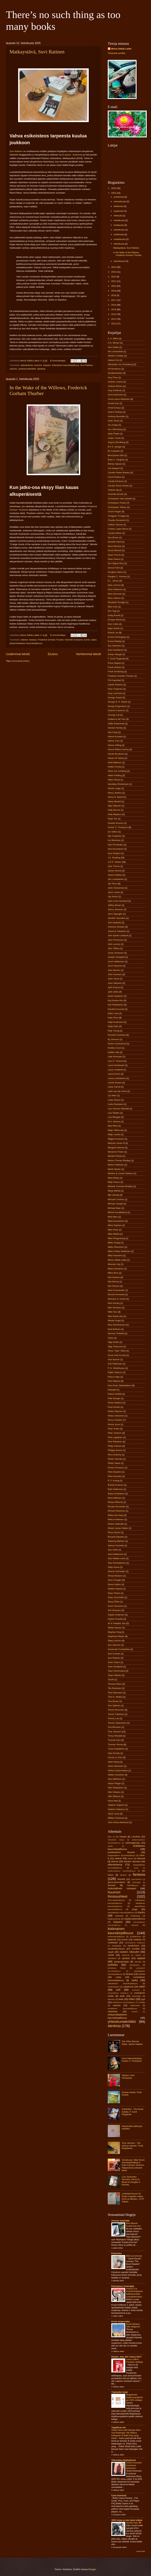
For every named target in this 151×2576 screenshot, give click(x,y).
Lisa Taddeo (113, 1113)
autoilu (110, 1846)
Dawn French (114, 555)
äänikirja (41, 369)
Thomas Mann (115, 1684)
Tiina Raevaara (115, 1692)
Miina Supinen (115, 1225)
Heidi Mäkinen (115, 762)
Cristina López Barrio (118, 529)
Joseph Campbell (116, 957)
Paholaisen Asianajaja (122, 2286)
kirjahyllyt (119, 1916)
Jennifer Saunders (117, 918)
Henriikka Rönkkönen (118, 784)
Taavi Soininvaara (116, 1671)
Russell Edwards (116, 1537)
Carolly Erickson (116, 481)
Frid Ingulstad (114, 680)
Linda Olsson (114, 1100)
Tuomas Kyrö (114, 1740)
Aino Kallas (113, 347)
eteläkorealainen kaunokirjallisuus (122, 1871)
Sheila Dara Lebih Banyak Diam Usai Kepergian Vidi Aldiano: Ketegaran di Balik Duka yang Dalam (126, 2434)
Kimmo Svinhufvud (117, 1043)
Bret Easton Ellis (116, 455)
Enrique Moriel (115, 619)
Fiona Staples (114, 663)
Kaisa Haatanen (115, 996)
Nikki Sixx (112, 1312)
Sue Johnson (114, 1645)
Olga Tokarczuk (115, 1346)
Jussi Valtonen (115, 983)
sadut (94, 639)
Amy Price (113, 377)
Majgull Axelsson (116, 1139)
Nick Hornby (114, 1303)
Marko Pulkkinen (116, 1164)
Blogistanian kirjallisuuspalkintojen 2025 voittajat (134, 2397)
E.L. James (113, 580)
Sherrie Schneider (116, 1571)
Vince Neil (113, 1800)
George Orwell (115, 697)
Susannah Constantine (119, 1649)
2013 (114, 319)
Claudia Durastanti (117, 520)
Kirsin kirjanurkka (120, 2321)
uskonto (13, 369)
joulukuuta (119, 197)
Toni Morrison (114, 1727)
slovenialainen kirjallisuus (118, 1993)
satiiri (142, 1986)
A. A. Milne (113, 338)
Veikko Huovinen (116, 1774)
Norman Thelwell (116, 1333)
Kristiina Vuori (114, 1048)
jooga (134, 1909)
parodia (138, 1962)
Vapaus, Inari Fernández (128, 2076)
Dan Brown (113, 537)
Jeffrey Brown (114, 905)
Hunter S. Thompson (118, 827)
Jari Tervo (112, 883)
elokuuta (118, 215)
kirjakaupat (135, 1916)
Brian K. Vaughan (116, 459)
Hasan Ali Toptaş (116, 758)
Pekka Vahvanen (116, 1415)
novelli (111, 1955)
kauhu (141, 1912)
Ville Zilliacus (114, 1796)
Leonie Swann (115, 1082)
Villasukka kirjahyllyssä (123, 2460)
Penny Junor (114, 1424)
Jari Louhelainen (116, 879)
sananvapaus (113, 1987)
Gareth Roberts (115, 684)
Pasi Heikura (114, 1381)
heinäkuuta (119, 220)
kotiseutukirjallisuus (116, 1937)
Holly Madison (114, 814)
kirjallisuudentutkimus (134, 1919)
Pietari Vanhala (115, 1459)
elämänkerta (27, 365)
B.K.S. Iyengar (115, 446)
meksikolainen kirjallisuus (135, 1943)
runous (141, 1974)
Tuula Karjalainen (116, 1748)
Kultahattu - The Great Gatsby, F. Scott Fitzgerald (132, 2112)
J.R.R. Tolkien (114, 862)
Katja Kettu (113, 1026)
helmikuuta (119, 244)
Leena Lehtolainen (117, 1078)
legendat (112, 1939)
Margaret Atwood (116, 1147)
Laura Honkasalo (116, 1065)
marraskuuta (120, 201)
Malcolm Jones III (116, 1143)
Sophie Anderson (116, 1614)
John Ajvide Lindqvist (118, 935)
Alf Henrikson (114, 369)
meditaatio (113, 1942)
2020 (114, 286)
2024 (114, 267)
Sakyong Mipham (116, 1541)
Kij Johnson (113, 1039)
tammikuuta (120, 261)
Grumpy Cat (113, 715)
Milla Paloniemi (115, 1255)
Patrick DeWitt (115, 1394)
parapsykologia (121, 1961)
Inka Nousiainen (115, 849)
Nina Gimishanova (117, 1324)
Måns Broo (113, 1273)
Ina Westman (114, 840)
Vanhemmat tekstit (88, 654)
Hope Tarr (112, 818)
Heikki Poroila (114, 766)
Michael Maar (114, 1208)
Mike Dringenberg (116, 1238)
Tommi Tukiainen (116, 1714)
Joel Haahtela (114, 922)
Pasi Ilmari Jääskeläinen (119, 1385)
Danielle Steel (114, 541)
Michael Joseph (115, 1203)
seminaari (136, 1990)
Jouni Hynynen (115, 965)
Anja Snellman (115, 390)
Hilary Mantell (114, 801)
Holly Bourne (114, 810)
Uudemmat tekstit (18, 654)
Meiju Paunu (114, 1182)
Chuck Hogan (114, 511)
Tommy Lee (113, 1718)
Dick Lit (111, 1837)
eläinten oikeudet (132, 1861)
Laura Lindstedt (115, 1069)
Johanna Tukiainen (117, 931)
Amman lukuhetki (120, 2220)
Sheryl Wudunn (115, 1575)
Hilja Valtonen (114, 805)
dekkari (118, 1858)
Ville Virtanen (114, 1792)
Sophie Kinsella (115, 1619)
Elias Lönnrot (114, 585)
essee (136, 1868)
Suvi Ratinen (16, 151)
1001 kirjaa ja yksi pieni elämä (126, 2520)
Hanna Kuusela (115, 736)
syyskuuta (119, 211)
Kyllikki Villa (113, 1052)
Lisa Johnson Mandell (118, 1108)
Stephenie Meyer (116, 1636)
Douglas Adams (115, 572)
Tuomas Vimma (115, 1744)
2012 (114, 323)
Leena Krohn (114, 1074)
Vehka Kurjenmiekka (118, 1770)
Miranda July (114, 1264)
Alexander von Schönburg (120, 364)
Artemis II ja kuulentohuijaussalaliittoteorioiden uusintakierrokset (134, 2293)
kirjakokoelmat (114, 1919)
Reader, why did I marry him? (126, 2356)
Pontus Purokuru (116, 1467)
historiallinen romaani (122, 1888)
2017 (114, 300)
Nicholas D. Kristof (117, 1299)
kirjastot (47, 365)
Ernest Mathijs (115, 641)
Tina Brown (113, 1701)
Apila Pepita (113, 433)
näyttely (138, 1955)
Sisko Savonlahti (116, 1597)
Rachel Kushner (115, 1485)
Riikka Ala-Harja (115, 1515)
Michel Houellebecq (117, 1212)
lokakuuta (119, 206)
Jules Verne (113, 978)
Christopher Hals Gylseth (120, 498)
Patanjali (112, 1389)
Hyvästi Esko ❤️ (134, 2523)
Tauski (111, 1679)
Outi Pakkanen (115, 1363)
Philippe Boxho (115, 1450)
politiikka (113, 1964)
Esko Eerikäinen (116, 650)
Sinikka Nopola (115, 1588)
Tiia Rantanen (114, 1688)
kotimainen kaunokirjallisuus (65, 365)
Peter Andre (113, 1428)
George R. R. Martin (117, 702)
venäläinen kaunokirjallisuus (122, 2008)
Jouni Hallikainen (116, 961)
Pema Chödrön (115, 1420)
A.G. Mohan (113, 342)
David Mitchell (114, 550)
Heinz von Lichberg (117, 771)
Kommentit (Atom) (21, 661)
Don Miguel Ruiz (116, 563)
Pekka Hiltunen (115, 1411)
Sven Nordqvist (115, 1666)
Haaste (122, 1836)
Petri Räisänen (115, 1441)
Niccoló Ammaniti (116, 1294)
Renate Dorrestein (116, 1506)
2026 (114, 188)
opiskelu (126, 1958)
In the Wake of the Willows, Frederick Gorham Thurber (127, 253)
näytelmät (125, 1955)
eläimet (24, 639)
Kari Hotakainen (115, 1004)
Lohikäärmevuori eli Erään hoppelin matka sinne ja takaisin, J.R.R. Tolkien (133, 2197)
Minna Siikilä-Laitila (121, 48)
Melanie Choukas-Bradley (120, 1186)
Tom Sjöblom (114, 1705)
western (135, 2012)
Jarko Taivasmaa (116, 888)
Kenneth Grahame (74, 639)
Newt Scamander (116, 1290)
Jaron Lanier (114, 892)
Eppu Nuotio (114, 628)
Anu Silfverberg (115, 429)
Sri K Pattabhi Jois (117, 1623)
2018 (114, 295)
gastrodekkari (136, 1879)
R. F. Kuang (113, 1480)
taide (122, 1996)
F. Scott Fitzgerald (116, 658)
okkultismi (112, 1958)
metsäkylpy (116, 1946)
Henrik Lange (114, 788)
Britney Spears (115, 464)
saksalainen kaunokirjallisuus (123, 1983)
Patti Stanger (114, 1398)
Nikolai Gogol (114, 1320)
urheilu (142, 2002)
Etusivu (53, 654)
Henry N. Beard (115, 797)
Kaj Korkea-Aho (115, 1000)
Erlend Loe (113, 632)
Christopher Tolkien (117, 507)
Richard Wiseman (116, 1511)
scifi (118, 1989)
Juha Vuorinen (115, 974)
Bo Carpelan (114, 451)
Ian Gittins (113, 831)
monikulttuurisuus (116, 1948)
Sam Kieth (113, 1549)
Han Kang (112, 732)
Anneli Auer (113, 403)
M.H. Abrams (114, 1121)
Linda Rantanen (115, 1104)
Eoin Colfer (113, 624)
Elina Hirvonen (115, 594)
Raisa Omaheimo (116, 1493)
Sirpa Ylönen (114, 1593)
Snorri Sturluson (115, 1606)
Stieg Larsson (114, 1640)
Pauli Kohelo (114, 1407)
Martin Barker (114, 1169)
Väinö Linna (113, 1813)
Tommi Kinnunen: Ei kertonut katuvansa (134, 2465)
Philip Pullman (115, 1446)
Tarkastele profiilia (116, 53)
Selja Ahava (113, 1567)
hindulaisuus (132, 1885)
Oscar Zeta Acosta (117, 1355)
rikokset (129, 1974)
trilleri (132, 1999)
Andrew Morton (115, 386)
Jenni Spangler (115, 914)
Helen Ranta (114, 779)
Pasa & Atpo (114, 1376)
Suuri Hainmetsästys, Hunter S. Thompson (132, 2059)
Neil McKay (113, 1281)
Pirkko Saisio (114, 1463)
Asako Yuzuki (114, 438)
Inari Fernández (115, 844)
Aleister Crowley (116, 355)
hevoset (111, 1885)
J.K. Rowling (114, 857)
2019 (114, 290)
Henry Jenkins (115, 792)
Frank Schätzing (116, 671)
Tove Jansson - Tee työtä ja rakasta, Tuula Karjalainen (132, 2145)
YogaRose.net (118, 2427)
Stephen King (114, 1632)
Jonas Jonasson (116, 953)
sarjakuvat (128, 1986)
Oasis (110, 1338)
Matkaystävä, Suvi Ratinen (37, 51)
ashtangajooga (132, 1842)
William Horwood (116, 1818)
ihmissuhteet (117, 1896)
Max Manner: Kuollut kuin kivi (133, 2224)
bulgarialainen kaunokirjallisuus (121, 1855)
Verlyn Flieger (114, 1783)
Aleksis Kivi (113, 360)
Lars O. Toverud (115, 1061)
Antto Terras (113, 420)
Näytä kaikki (140, 2551)
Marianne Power (116, 1152)
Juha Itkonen (114, 970)
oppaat (141, 1958)
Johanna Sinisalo (116, 927)
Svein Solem (114, 1662)
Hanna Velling (114, 745)
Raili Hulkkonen (115, 1489)
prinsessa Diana (116, 1968)
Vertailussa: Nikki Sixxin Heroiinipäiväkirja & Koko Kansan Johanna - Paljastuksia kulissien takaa (133, 2165)
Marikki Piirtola (115, 1156)
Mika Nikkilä (113, 1234)
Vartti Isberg (113, 1762)
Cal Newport (114, 468)
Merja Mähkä (114, 1190)
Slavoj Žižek (113, 1601)
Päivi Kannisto (115, 1476)
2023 (114, 272)
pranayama (134, 1965)
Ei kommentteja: (58, 360)
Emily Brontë (114, 615)
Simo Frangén (114, 1580)
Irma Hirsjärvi (114, 853)
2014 (114, 314)
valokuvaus (135, 2005)
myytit (111, 1952)
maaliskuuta (120, 239)
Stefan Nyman (115, 1627)
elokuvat (141, 1858)
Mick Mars (113, 1216)
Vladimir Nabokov (116, 1809)
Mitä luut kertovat (134, 2256)
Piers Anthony (114, 1454)
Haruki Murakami (116, 754)
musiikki (136, 1948)
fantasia (33, 639)
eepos (130, 1858)
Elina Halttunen (115, 589)
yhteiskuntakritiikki (27, 369)
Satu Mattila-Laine (116, 1558)
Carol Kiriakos (114, 477)
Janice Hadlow (115, 875)
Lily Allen (112, 1095)
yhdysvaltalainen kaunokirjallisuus (26, 643)
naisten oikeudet (129, 1951)
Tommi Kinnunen (116, 1709)
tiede (121, 1999)
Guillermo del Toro (116, 719)
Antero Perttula (115, 412)
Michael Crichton (116, 1199)
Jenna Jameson (115, 909)
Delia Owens (114, 559)
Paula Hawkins (115, 1402)
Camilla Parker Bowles (119, 472)
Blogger (92, 2569)
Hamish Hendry (115, 728)
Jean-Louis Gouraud (118, 901)
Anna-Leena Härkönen (119, 399)
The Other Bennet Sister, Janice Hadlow (132, 2042)
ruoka (118, 1977)
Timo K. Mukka (115, 1697)
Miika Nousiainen (116, 1221)
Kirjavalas (116, 2253)
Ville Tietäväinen (116, 1787)
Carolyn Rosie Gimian (118, 485)
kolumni (134, 1925)
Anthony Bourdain (116, 416)
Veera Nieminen (115, 1766)
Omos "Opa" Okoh (117, 1350)
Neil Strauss (113, 1286)
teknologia (136, 1996)
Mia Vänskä (113, 1195)
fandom (123, 1875)
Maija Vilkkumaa (116, 1130)
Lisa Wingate (114, 1117)
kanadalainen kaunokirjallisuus (121, 1913)
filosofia (121, 1879)
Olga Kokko (113, 1342)
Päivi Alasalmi (114, 1472)
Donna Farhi (114, 567)
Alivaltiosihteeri (115, 373)
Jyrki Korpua (114, 987)
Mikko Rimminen (116, 1247)
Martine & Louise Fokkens (120, 1173)
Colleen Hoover (115, 524)
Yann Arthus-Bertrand (118, 1822)
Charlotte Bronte (116, 494)
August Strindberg (116, 442)
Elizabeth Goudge (116, 602)
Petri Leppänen (115, 1437)
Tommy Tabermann (117, 1723)
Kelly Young (113, 1030)
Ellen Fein (112, 606)
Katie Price (113, 1017)
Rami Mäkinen (115, 1498)
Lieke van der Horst (117, 1091)
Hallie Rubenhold (116, 723)
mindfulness (133, 1945)
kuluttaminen (135, 1937)
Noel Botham (114, 1329)
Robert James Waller (118, 1528)
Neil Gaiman (114, 1277)
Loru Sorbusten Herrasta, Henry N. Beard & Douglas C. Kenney (131, 2180)
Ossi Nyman (114, 1359)
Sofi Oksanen (114, 1610)
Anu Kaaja (113, 425)
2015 (114, 309)
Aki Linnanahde (115, 351)
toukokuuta (119, 229)
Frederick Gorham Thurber (51, 639)
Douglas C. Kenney (117, 576)
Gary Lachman (115, 693)
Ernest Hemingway (117, 637)
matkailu (137, 1939)
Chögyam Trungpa (117, 516)
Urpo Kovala (114, 1753)
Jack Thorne (114, 866)
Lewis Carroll (114, 1087)
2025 (114, 193)
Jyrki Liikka (113, 991)
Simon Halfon (114, 1584)
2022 (114, 276)
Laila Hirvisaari (115, 1056)
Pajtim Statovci (115, 1372)
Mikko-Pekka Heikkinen (119, 1251)
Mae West (113, 1125)
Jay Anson (113, 896)
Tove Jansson (114, 1731)
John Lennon (114, 944)
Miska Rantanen (116, 1268)
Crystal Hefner (115, 533)
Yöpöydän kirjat (119, 2392)
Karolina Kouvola (116, 1009)
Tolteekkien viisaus (116, 1840)
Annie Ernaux (114, 407)
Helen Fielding (115, 775)
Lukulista (135, 1836)
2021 (114, 281)
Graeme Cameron (116, 710)
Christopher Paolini (117, 503)
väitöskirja (112, 2011)
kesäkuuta (119, 225)
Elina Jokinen (114, 598)
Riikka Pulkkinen (116, 1519)
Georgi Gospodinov (117, 706)
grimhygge (137, 1882)
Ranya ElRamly (115, 1502)
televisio (111, 1999)
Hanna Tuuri (114, 740)
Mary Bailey (113, 1178)
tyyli (143, 1999)
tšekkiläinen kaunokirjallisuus (124, 2002)
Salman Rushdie (116, 1545)
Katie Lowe (113, 1013)
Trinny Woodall (115, 1736)
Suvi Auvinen (114, 1653)
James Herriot (114, 870)
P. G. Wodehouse (116, 1368)
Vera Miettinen (115, 1779)
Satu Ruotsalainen (117, 1563)
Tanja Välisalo (114, 1675)
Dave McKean (114, 546)
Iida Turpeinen (115, 836)
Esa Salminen (114, 645)
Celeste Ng (113, 490)
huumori (38, 365)
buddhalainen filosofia (121, 1852)
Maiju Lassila (114, 1134)
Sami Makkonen (115, 1554)
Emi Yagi (112, 611)
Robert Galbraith (116, 1524)
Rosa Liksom (114, 1532)
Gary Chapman (115, 689)
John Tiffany (113, 948)
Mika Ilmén (113, 1229)
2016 (114, 305)
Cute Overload (118, 2495)
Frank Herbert (114, 667)
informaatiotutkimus (116, 1900)
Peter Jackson (115, 1433)
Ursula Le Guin (115, 1757)
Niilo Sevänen (114, 1307)
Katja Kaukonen (115, 1022)
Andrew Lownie (115, 381)
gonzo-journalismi (116, 1882)
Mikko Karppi (114, 1242)
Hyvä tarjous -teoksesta (70, 154)
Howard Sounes (115, 823)
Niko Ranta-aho (115, 1316)
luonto (87, 639)
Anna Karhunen (115, 394)
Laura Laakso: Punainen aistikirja (134, 2360)
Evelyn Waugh (115, 654)
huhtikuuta (119, 234)
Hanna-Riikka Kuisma (118, 749)
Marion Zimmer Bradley (119, 1160)
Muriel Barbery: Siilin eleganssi (133, 2325)
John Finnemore (116, 940)
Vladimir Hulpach (116, 1805)
